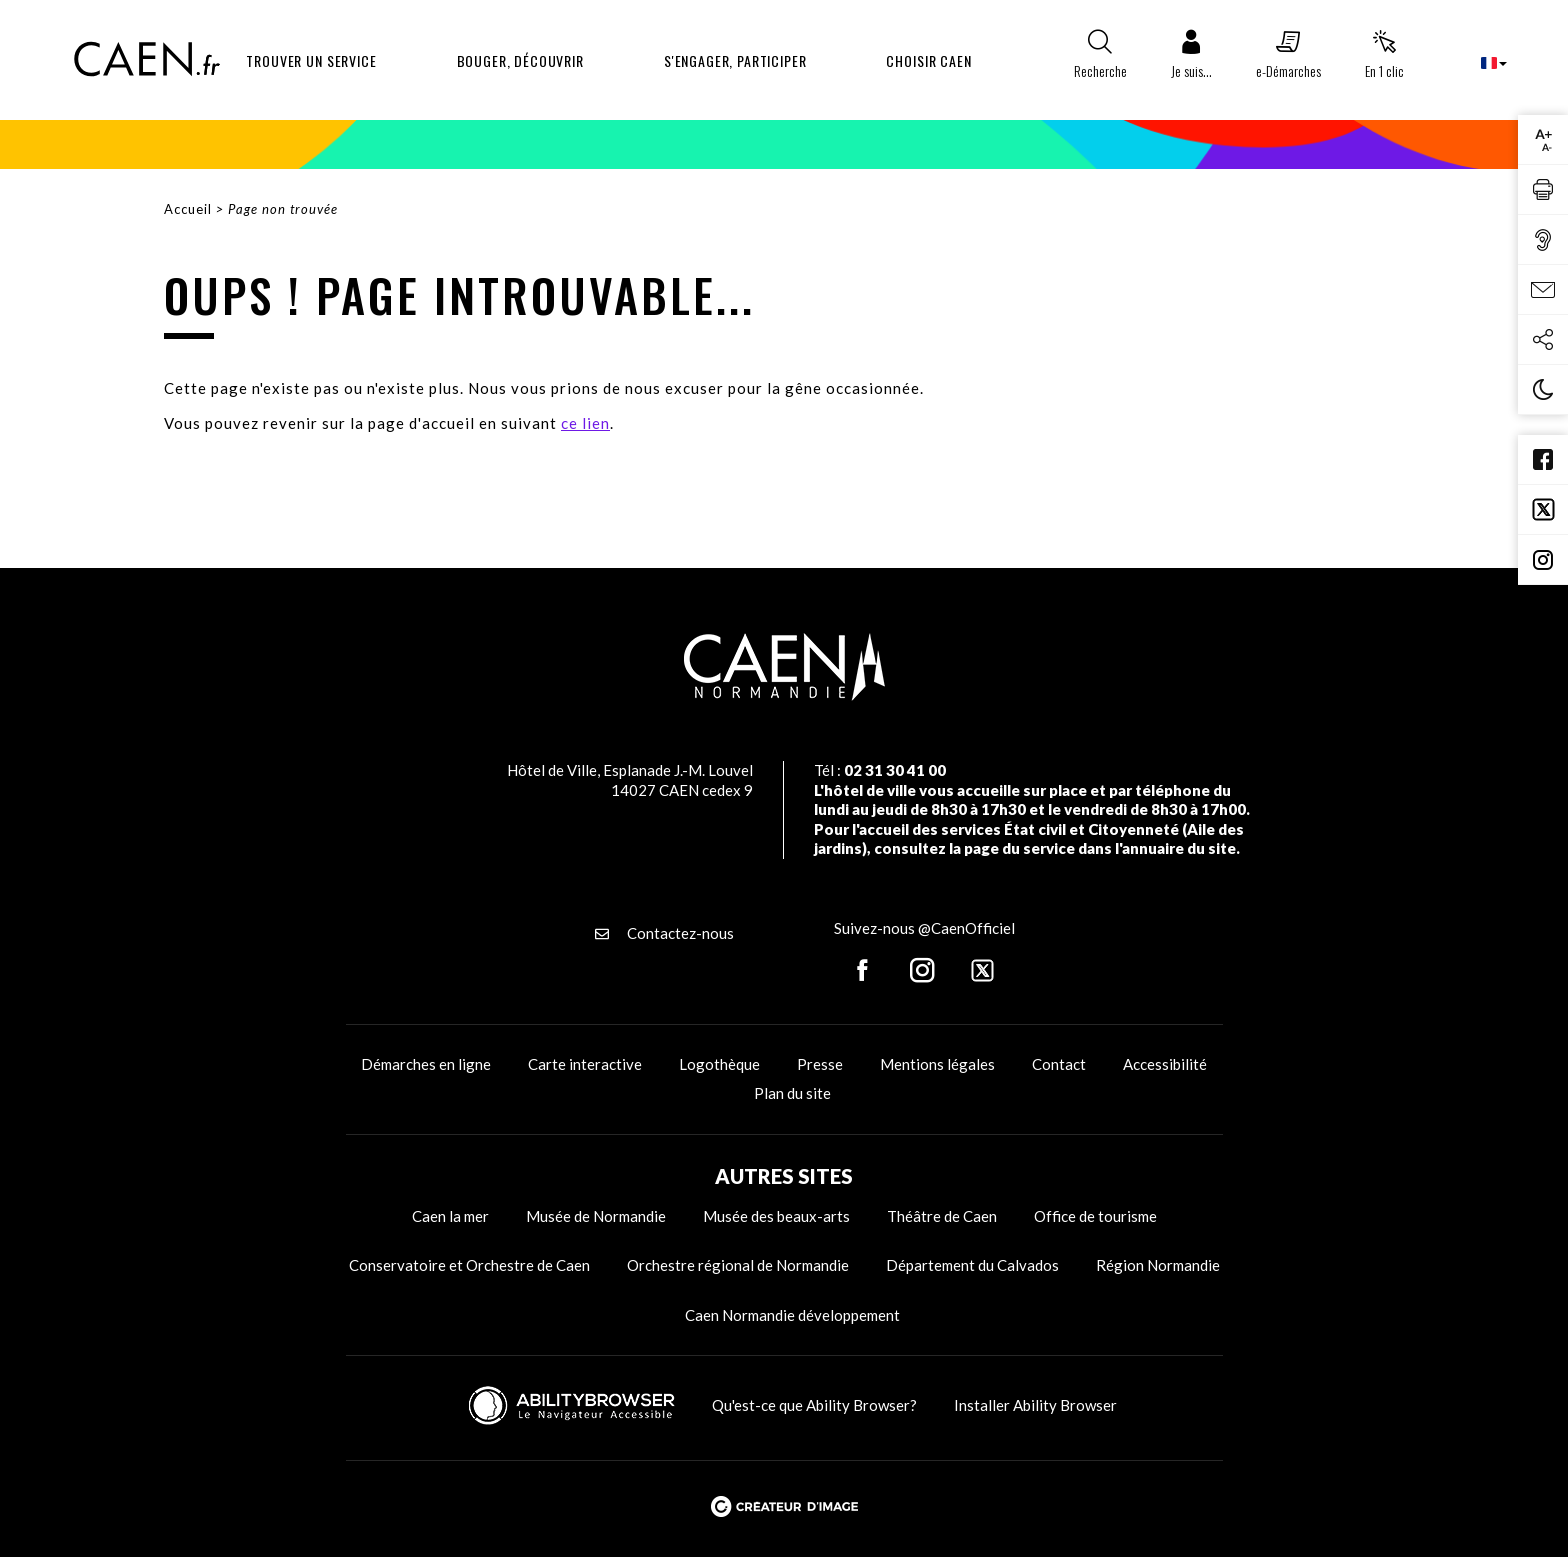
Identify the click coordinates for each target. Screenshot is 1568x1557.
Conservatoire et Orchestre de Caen (469, 1265)
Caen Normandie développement (792, 1315)
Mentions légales (937, 1064)
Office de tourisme (1095, 1216)
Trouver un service (311, 60)
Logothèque (719, 1064)
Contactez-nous (664, 933)
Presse (820, 1064)
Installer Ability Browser (1035, 1405)
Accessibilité (1165, 1064)
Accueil (188, 209)
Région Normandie (1158, 1265)
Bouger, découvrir (520, 60)
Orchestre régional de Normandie (738, 1265)
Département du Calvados (972, 1265)
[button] (1191, 59)
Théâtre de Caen (942, 1216)
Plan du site (792, 1093)
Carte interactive (585, 1064)
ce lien (585, 423)
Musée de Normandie (596, 1216)
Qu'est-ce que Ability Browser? (814, 1405)
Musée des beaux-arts (776, 1216)
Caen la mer (450, 1216)
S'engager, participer (735, 60)
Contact (1059, 1064)
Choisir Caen (928, 60)
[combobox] (1477, 62)
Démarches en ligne (426, 1064)
